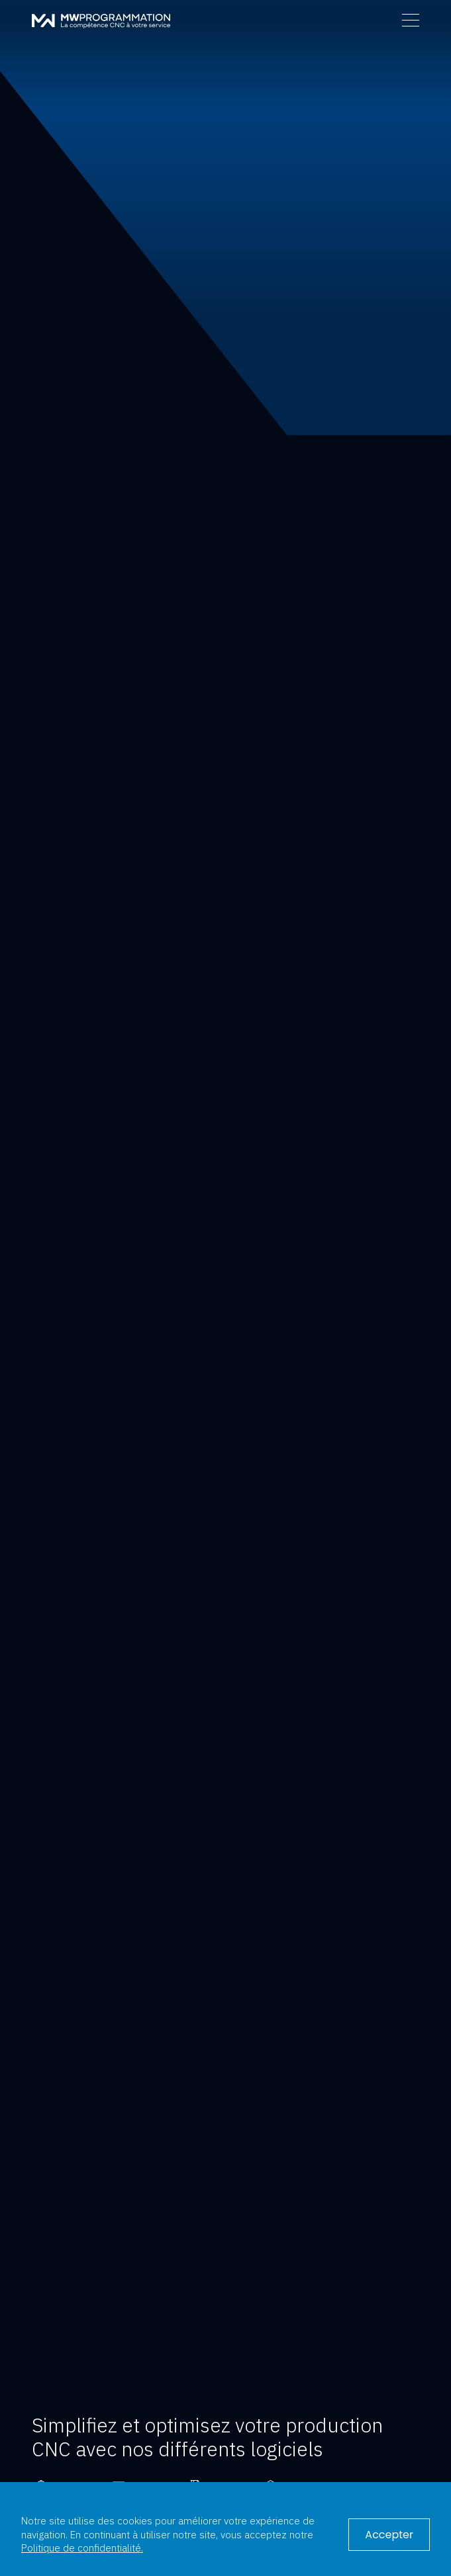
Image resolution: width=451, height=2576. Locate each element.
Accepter (389, 2534)
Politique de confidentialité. (82, 2547)
